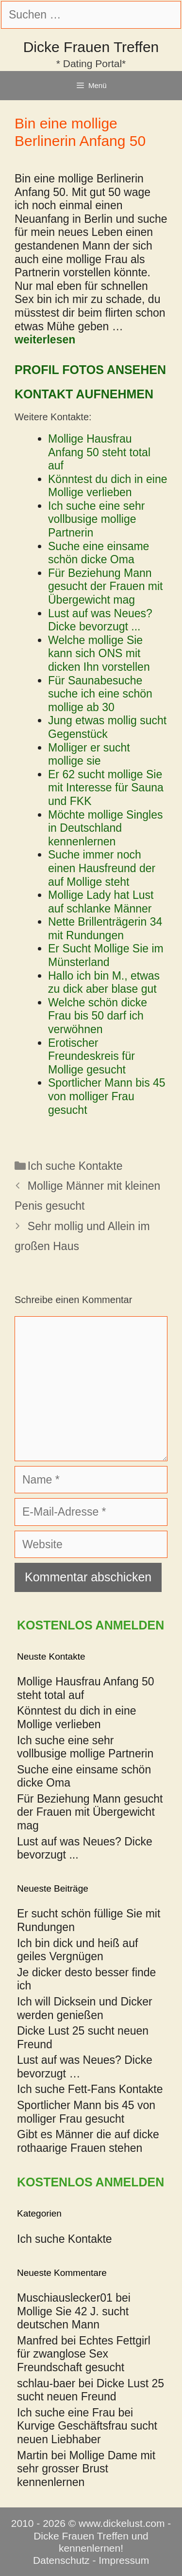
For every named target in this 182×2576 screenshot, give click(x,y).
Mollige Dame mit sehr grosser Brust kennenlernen (86, 2468)
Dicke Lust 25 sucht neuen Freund (90, 2390)
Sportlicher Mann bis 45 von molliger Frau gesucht (86, 2112)
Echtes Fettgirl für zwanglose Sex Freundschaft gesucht (83, 2354)
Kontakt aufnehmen (84, 394)
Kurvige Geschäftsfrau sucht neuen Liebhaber (87, 2432)
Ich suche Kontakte (75, 1166)
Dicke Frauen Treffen (91, 47)
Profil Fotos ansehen (90, 369)
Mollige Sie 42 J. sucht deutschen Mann (73, 2318)
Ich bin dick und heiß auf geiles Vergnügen (77, 1950)
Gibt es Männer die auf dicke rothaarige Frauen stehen (88, 2141)
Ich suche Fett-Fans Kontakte (90, 2089)
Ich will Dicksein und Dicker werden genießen (84, 2008)
